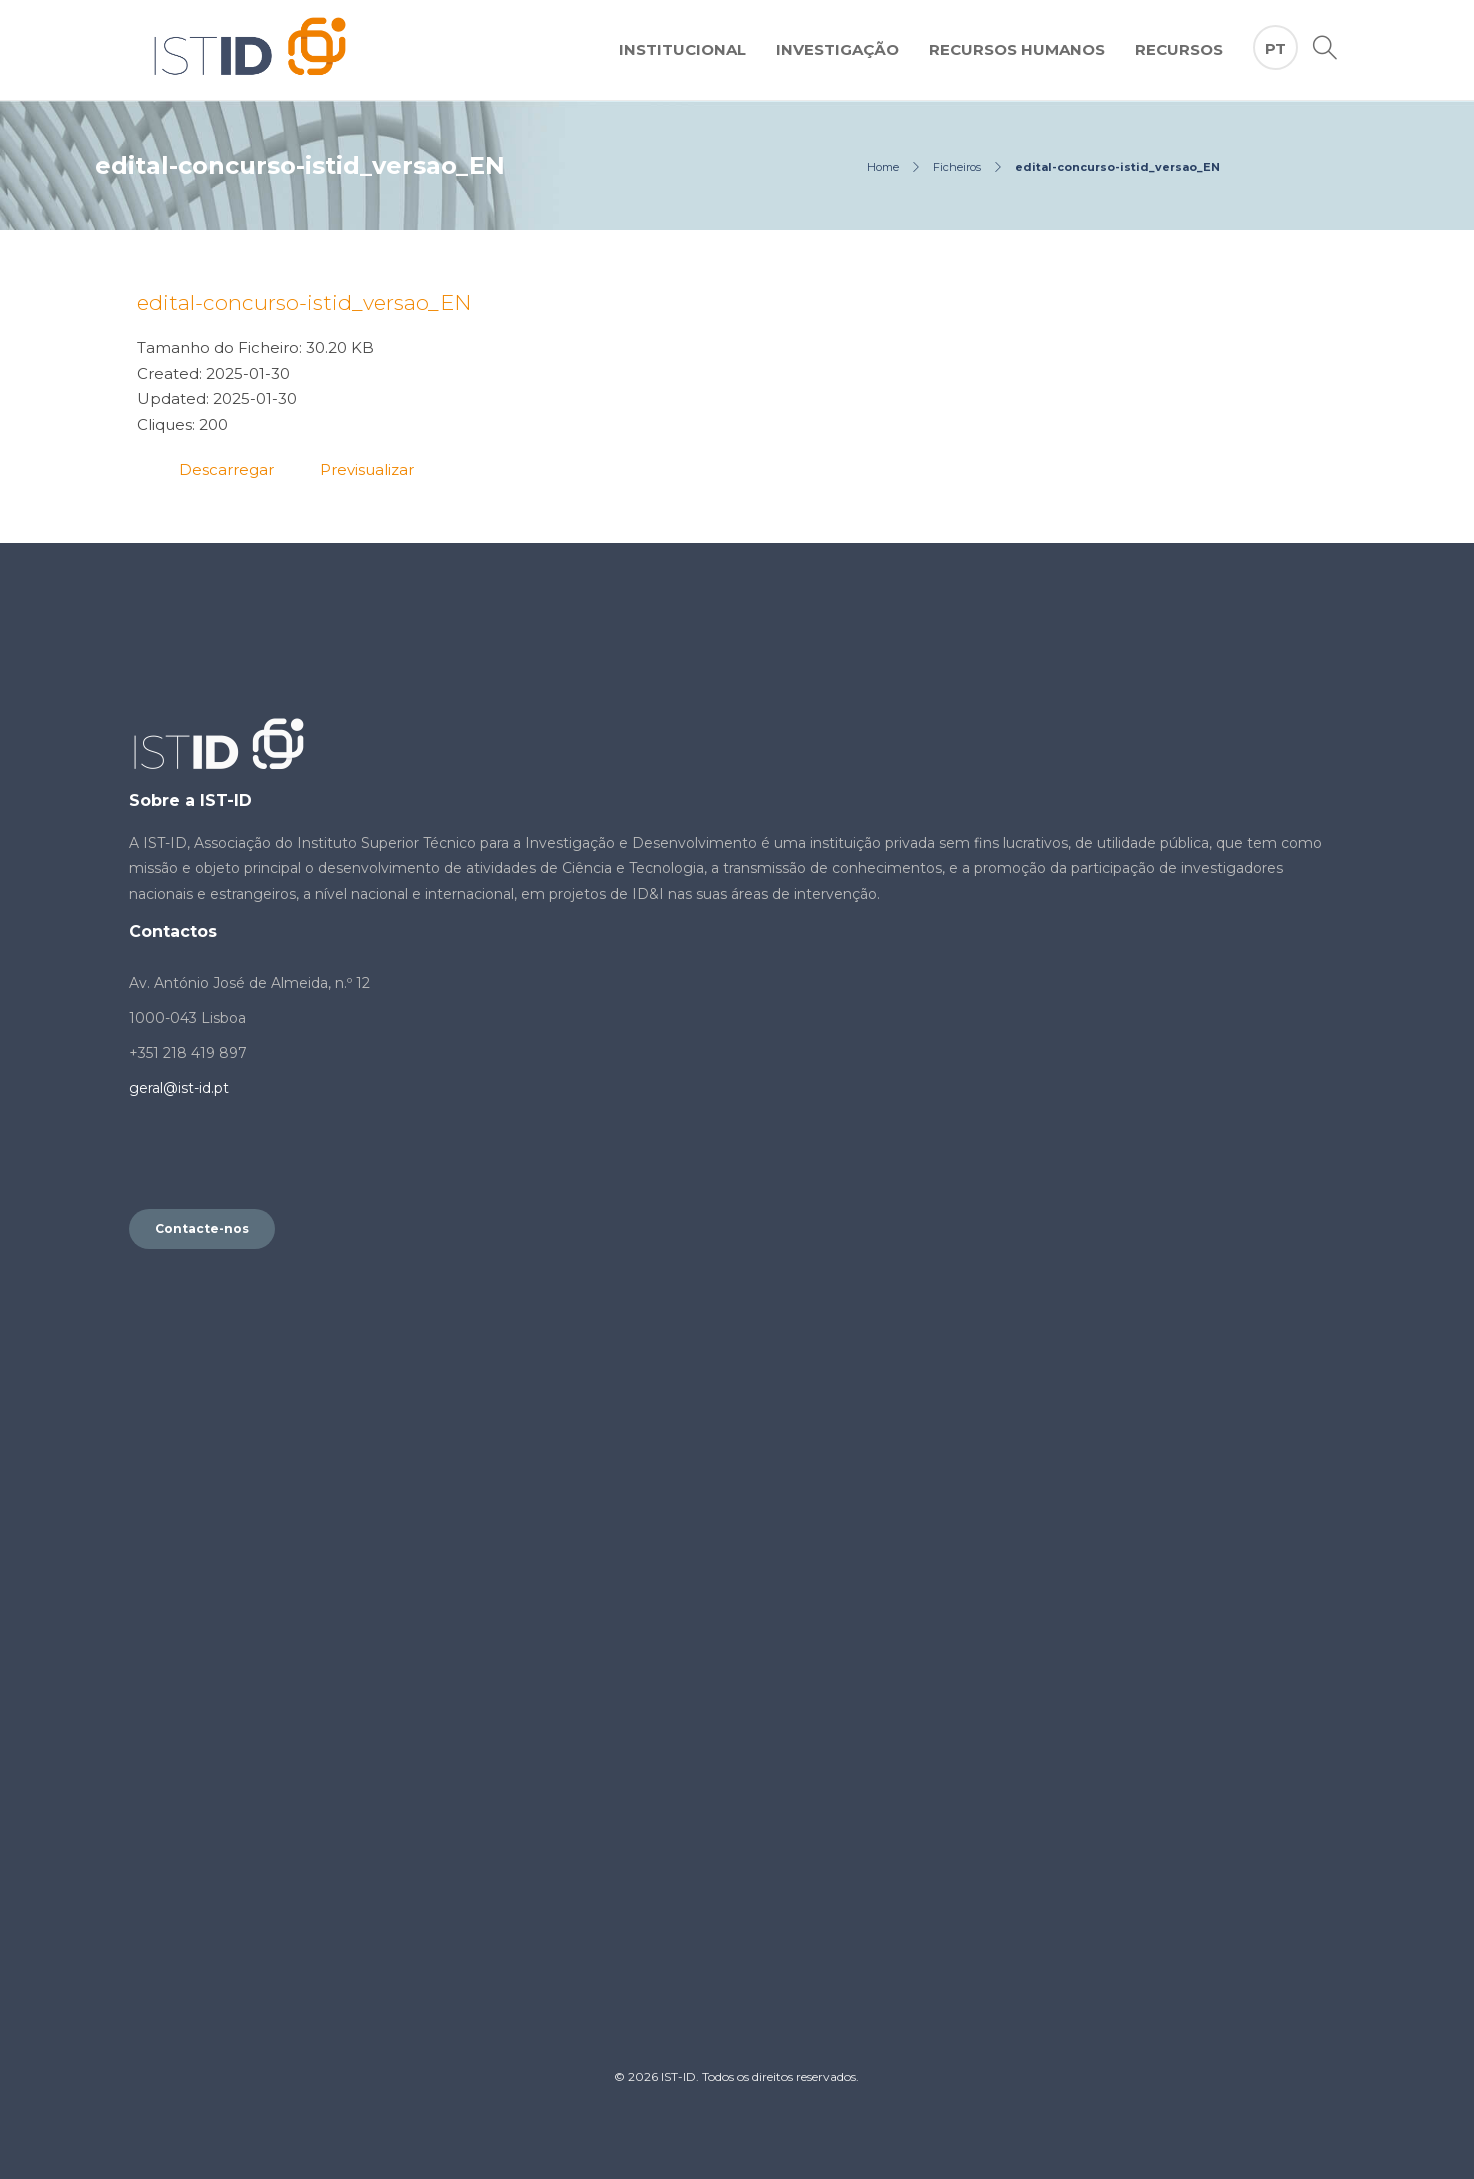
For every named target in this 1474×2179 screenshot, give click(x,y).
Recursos (1179, 49)
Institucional (682, 49)
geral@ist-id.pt (179, 1088)
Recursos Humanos (1017, 49)
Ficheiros (957, 167)
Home (883, 167)
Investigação (837, 49)
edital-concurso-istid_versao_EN (304, 302)
